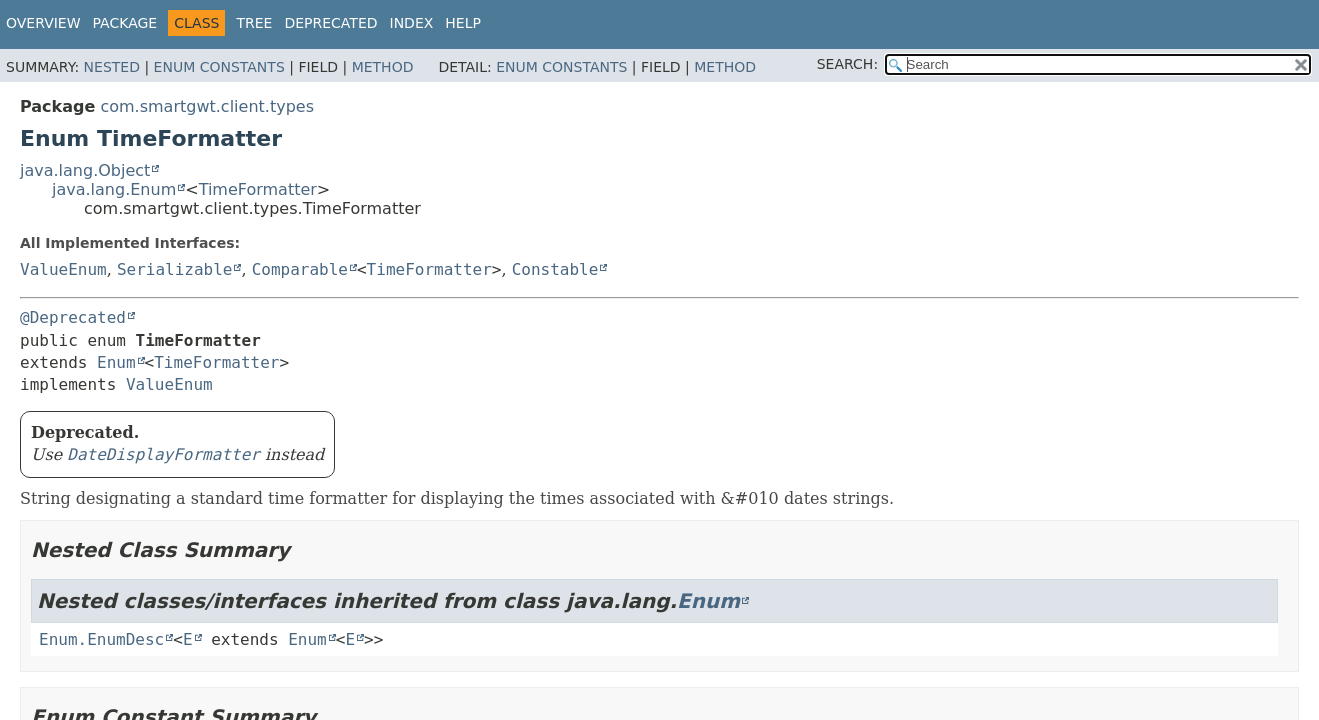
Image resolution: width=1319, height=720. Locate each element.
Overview (43, 23)
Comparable (300, 269)
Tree (254, 23)
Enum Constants (219, 67)
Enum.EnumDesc (101, 639)
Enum (116, 362)
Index (412, 23)
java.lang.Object (85, 170)
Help (463, 23)
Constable (555, 269)
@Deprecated (73, 317)
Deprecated (330, 23)
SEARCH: (847, 64)
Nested (112, 67)
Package (125, 23)
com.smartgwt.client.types (207, 106)
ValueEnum (63, 269)
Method (383, 67)
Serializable (175, 269)
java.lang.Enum (114, 189)
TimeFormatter (258, 189)
